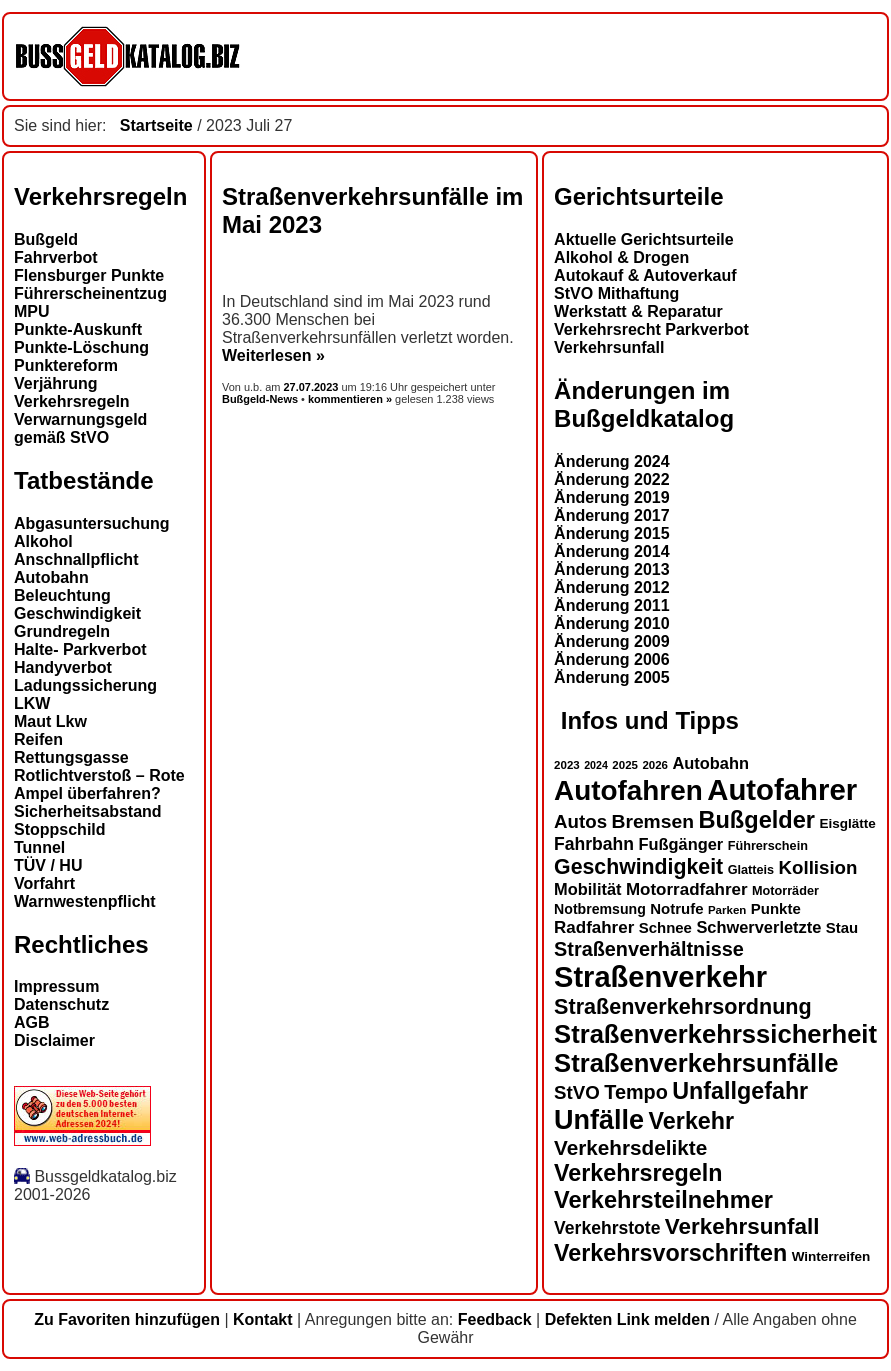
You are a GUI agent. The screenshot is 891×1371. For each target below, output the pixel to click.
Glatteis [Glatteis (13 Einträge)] (751, 870)
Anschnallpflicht (76, 559)
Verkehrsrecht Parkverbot (651, 329)
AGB (32, 1022)
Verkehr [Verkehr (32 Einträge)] (692, 1121)
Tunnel (39, 847)
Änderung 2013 (612, 569)
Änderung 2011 (612, 605)
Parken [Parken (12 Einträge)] (727, 910)
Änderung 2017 (612, 515)
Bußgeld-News (260, 399)
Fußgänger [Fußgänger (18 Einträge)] (680, 844)
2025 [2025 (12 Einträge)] (625, 765)
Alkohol (43, 541)
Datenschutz (61, 1004)
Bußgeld (46, 239)
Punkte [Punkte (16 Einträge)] (776, 908)
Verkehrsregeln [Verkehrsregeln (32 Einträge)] (638, 1173)
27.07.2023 (313, 387)
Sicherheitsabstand (88, 811)
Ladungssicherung (85, 685)
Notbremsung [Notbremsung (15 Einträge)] (600, 909)
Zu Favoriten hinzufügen (127, 1319)
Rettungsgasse (71, 757)
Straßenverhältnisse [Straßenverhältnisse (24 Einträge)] (649, 949)
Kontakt (263, 1319)
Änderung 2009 (612, 641)
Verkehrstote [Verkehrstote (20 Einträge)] (607, 1228)
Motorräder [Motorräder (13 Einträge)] (785, 891)
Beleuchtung (62, 595)
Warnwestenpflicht (85, 901)
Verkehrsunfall (609, 347)
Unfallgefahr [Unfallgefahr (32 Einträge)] (740, 1091)
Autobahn (51, 577)
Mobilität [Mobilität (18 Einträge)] (587, 889)
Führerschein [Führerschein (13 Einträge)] (768, 846)
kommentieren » (350, 399)
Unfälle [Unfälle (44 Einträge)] (599, 1120)
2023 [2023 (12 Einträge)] (567, 765)
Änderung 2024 (612, 461)
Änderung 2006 (612, 659)
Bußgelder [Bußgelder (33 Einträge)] (756, 820)
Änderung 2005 (612, 677)
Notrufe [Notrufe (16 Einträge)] (676, 908)
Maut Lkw (50, 721)
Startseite (156, 125)
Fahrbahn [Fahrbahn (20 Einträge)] (594, 844)
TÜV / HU (48, 865)
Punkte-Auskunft (78, 329)
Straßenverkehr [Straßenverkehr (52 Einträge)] (660, 977)
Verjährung (56, 383)
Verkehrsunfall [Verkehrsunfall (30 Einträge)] (742, 1226)
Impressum (56, 986)
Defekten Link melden (627, 1319)
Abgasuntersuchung (92, 523)
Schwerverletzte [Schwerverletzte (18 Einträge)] (758, 927)
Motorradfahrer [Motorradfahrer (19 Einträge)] (687, 889)
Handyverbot (63, 667)
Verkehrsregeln (72, 401)
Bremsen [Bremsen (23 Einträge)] (652, 821)
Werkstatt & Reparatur (638, 311)
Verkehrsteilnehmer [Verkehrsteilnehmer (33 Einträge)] (663, 1200)
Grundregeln (62, 631)
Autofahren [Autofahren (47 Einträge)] (628, 790)
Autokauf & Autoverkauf (645, 275)
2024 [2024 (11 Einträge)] (596, 765)
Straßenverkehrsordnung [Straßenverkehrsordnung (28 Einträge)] (683, 1006)
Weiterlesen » (273, 355)
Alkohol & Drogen (621, 257)
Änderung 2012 (612, 587)
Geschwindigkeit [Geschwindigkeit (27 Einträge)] (638, 867)
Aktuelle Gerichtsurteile (644, 239)
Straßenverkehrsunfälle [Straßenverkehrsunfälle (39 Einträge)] (696, 1063)
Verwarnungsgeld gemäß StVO (80, 428)
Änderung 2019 (612, 497)
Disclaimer (54, 1040)
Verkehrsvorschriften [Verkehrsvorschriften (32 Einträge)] (670, 1253)
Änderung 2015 (612, 533)
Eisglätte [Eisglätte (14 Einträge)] (847, 823)
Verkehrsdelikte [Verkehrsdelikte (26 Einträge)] (630, 1147)
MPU (32, 311)
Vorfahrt (44, 883)
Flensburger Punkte (89, 275)
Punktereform (66, 365)
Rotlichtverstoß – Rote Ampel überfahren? (99, 784)
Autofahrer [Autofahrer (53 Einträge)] (782, 789)
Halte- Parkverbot (80, 649)
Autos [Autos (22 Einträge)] (580, 821)
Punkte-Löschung (81, 347)
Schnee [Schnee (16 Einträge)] (665, 927)
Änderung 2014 (612, 551)
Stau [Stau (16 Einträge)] (842, 927)
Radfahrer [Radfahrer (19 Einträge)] (594, 927)
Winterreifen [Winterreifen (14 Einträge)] (831, 1256)
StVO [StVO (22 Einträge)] (577, 1092)
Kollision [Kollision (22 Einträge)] (818, 867)
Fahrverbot (56, 257)
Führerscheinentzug (90, 293)
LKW (32, 703)
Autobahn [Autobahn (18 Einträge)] (710, 763)
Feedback (495, 1319)
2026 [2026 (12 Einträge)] (655, 765)
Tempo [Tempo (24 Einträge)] (636, 1092)
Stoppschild (60, 829)
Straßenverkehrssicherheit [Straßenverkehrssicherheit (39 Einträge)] (715, 1034)
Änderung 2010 (612, 623)
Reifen (38, 739)
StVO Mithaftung (616, 293)
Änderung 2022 (612, 479)
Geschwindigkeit (77, 613)
